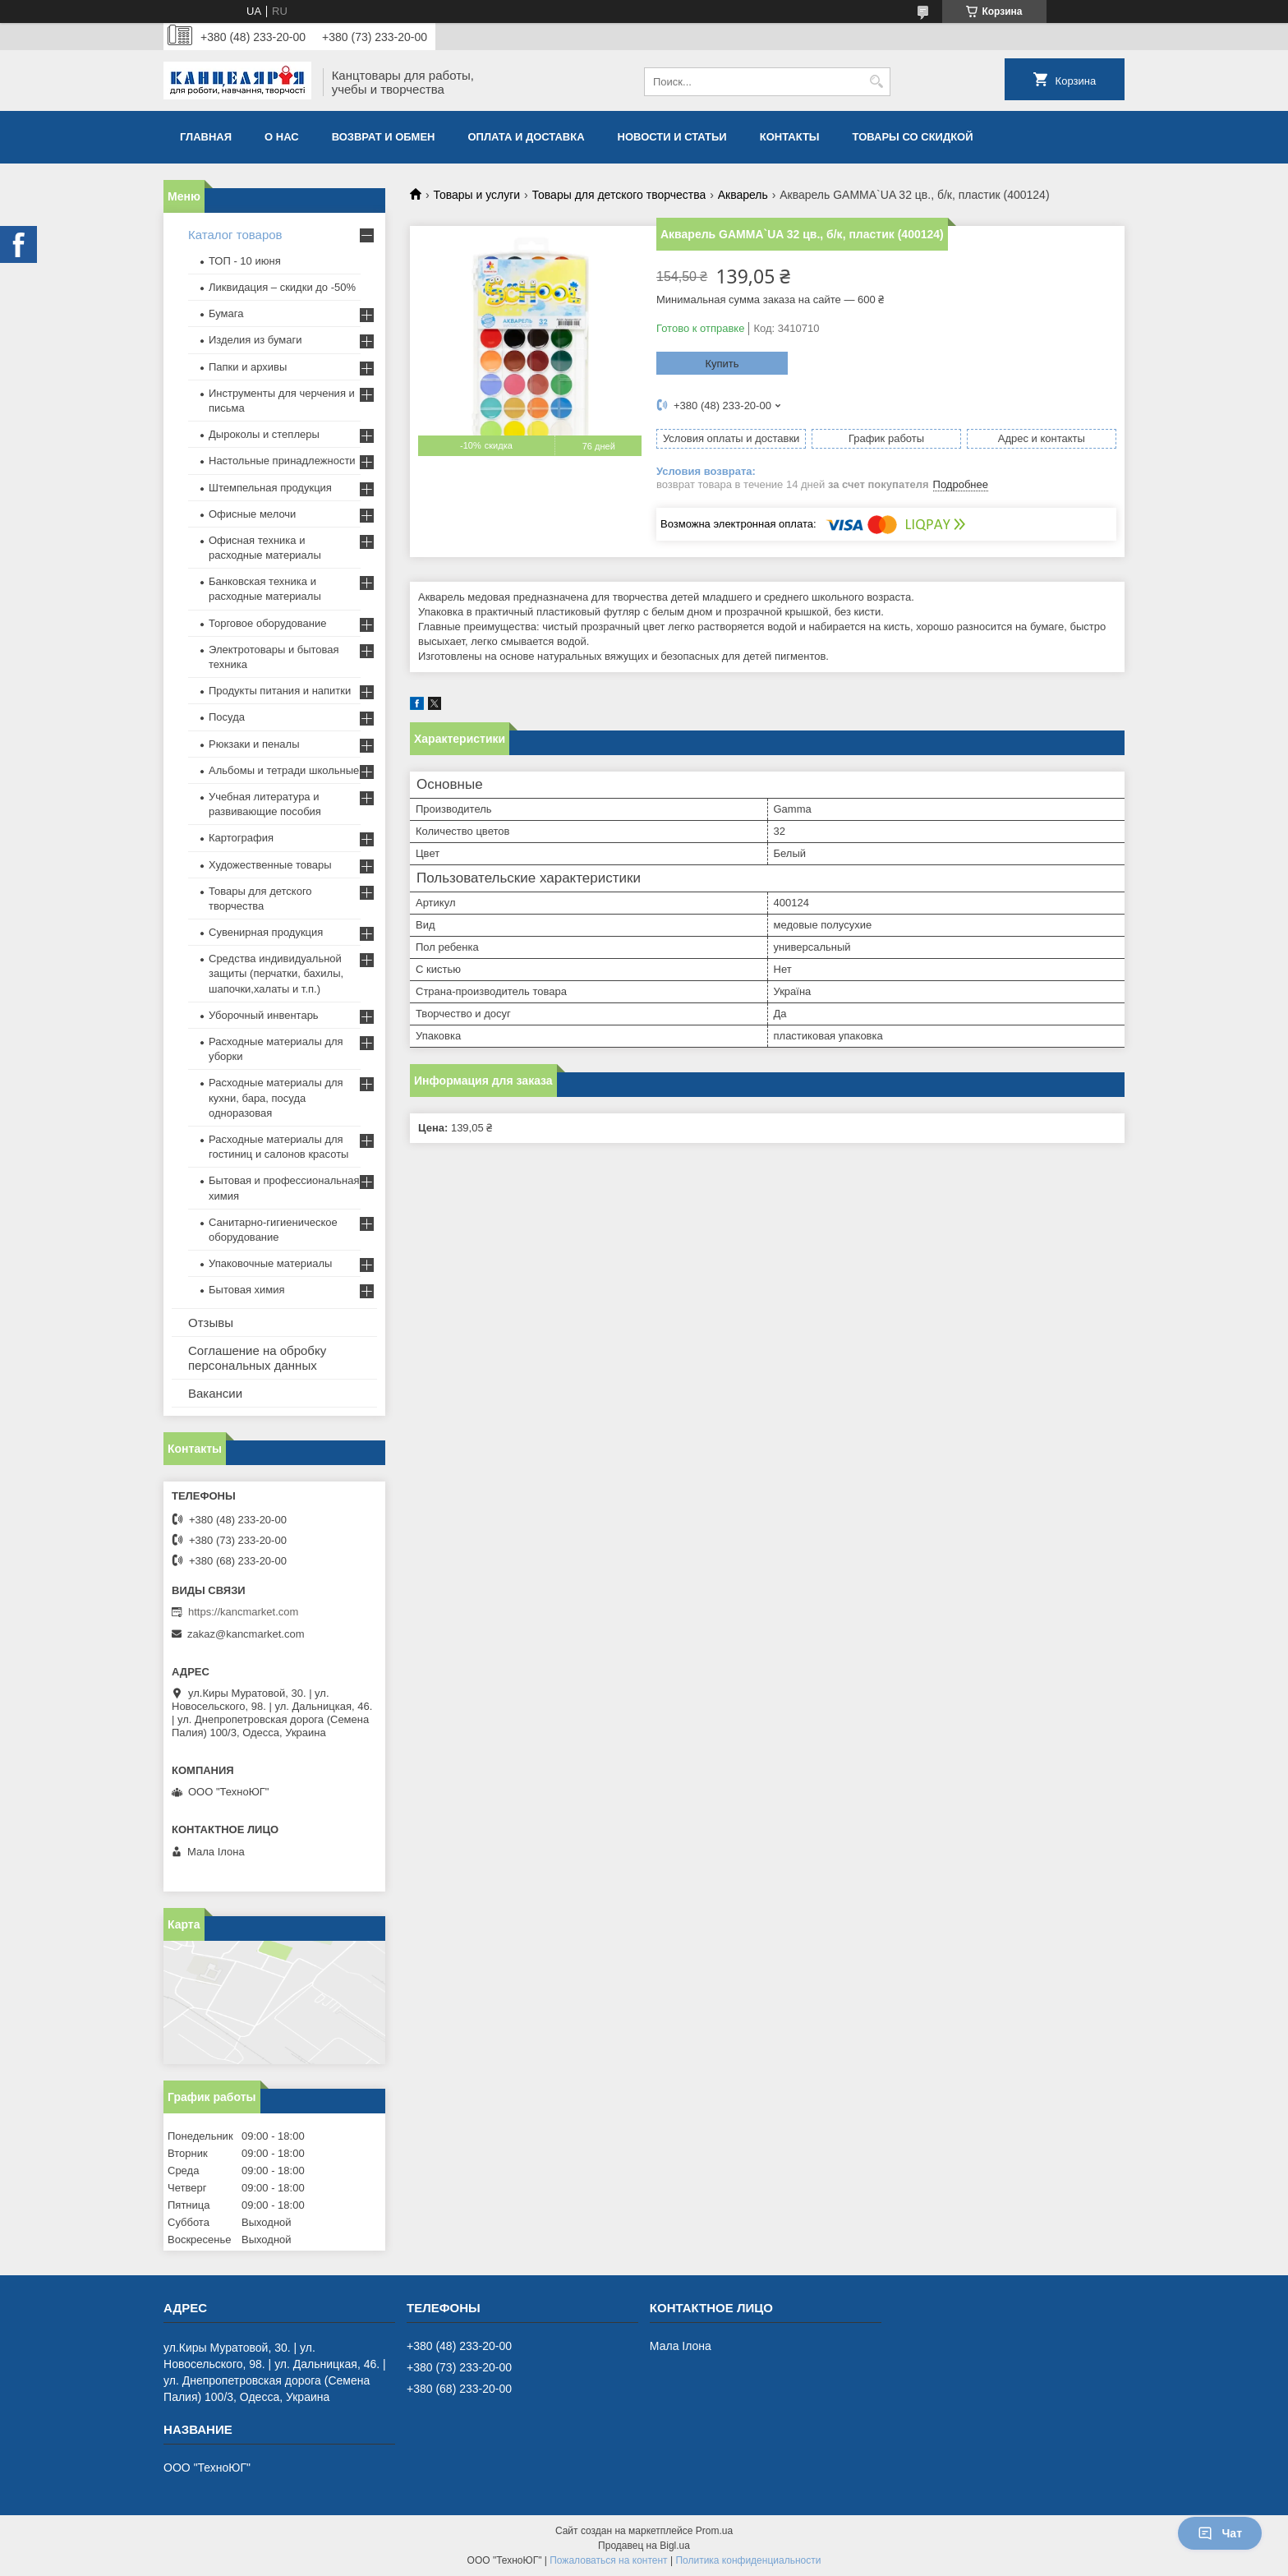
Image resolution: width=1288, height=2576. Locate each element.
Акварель (743, 194)
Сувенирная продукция (266, 932)
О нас (281, 137)
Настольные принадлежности (282, 460)
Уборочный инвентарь (264, 1015)
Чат (1220, 2533)
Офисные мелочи (252, 514)
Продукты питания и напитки (280, 690)
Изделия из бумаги (255, 340)
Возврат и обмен (383, 137)
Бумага (226, 313)
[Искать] (876, 81)
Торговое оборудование (267, 623)
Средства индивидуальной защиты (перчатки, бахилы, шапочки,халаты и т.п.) (276, 973)
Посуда (227, 717)
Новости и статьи (672, 137)
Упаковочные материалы (270, 1263)
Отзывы (210, 1322)
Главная (206, 137)
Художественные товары (270, 865)
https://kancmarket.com (243, 1612)
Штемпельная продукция (270, 488)
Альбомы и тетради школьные (284, 770)
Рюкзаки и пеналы (254, 744)
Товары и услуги (476, 194)
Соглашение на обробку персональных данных (257, 1357)
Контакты (790, 137)
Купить (721, 363)
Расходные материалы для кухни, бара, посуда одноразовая (276, 1097)
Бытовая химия (247, 1289)
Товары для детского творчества (619, 194)
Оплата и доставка (526, 137)
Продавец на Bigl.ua (644, 2545)
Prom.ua (714, 2531)
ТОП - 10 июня (245, 261)
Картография (241, 838)
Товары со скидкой (913, 137)
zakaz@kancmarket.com (246, 1634)
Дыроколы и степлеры (264, 434)
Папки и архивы (248, 367)
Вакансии (215, 1393)
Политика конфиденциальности (748, 2560)
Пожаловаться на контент (608, 2560)
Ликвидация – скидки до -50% (282, 287)
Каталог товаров (235, 235)
